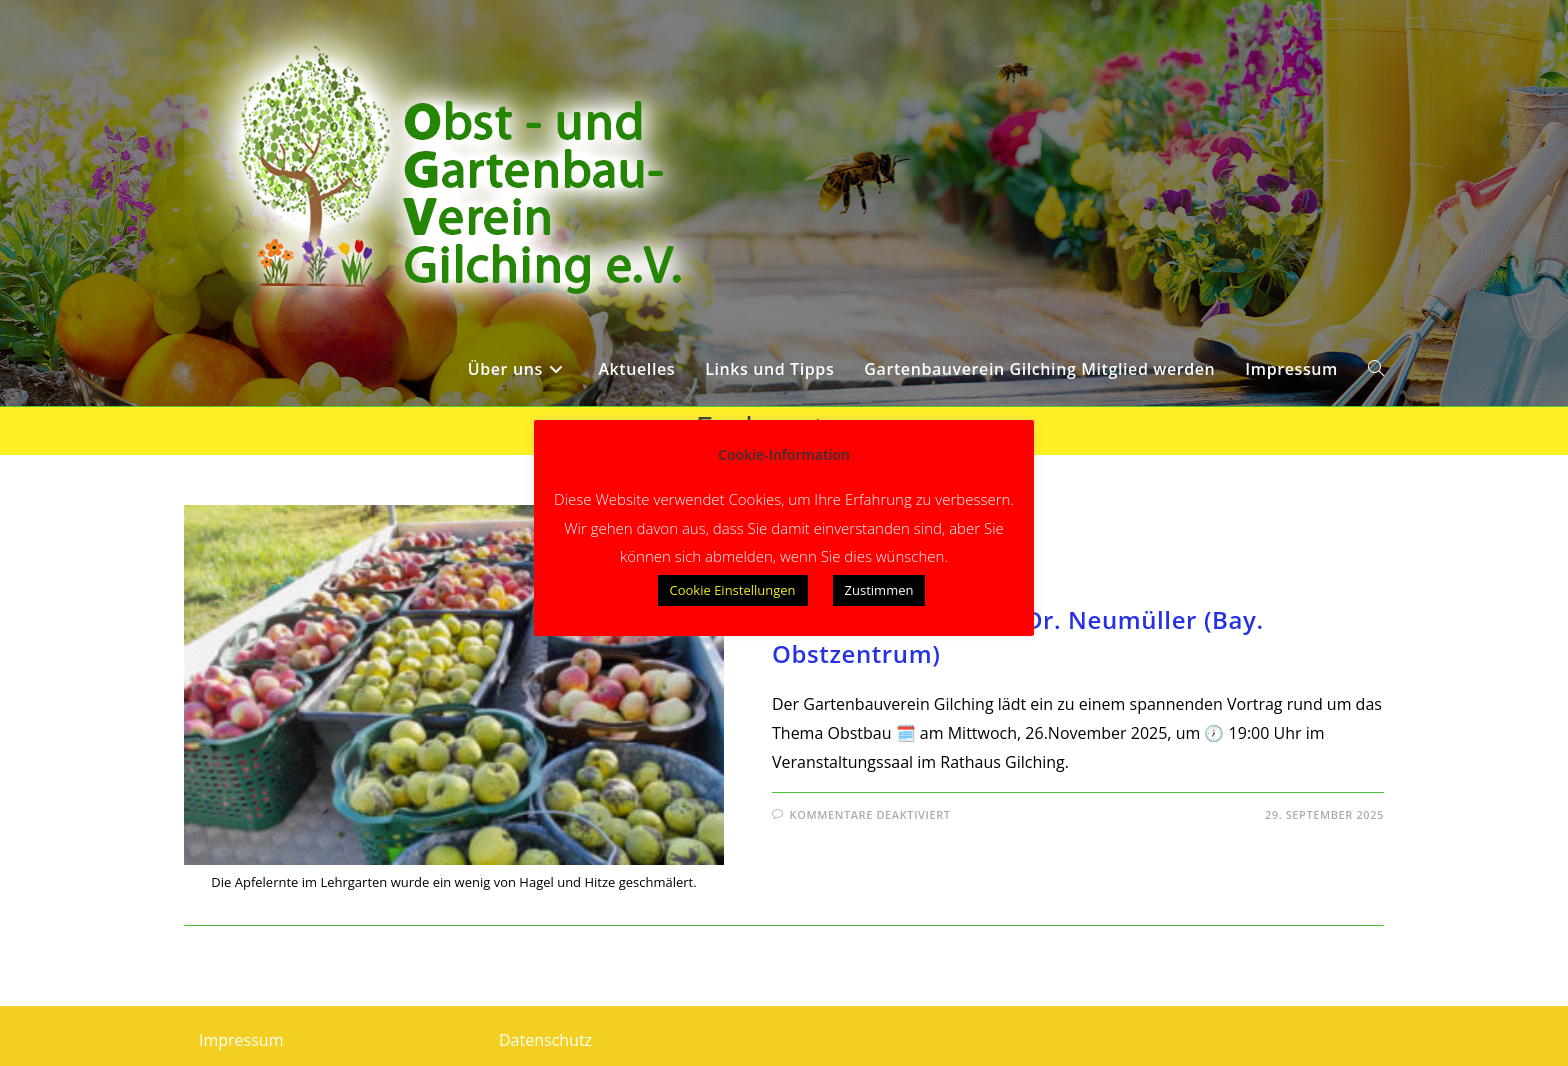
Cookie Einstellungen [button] (733, 590)
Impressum (241, 1040)
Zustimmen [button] (879, 590)
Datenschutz (545, 1040)
